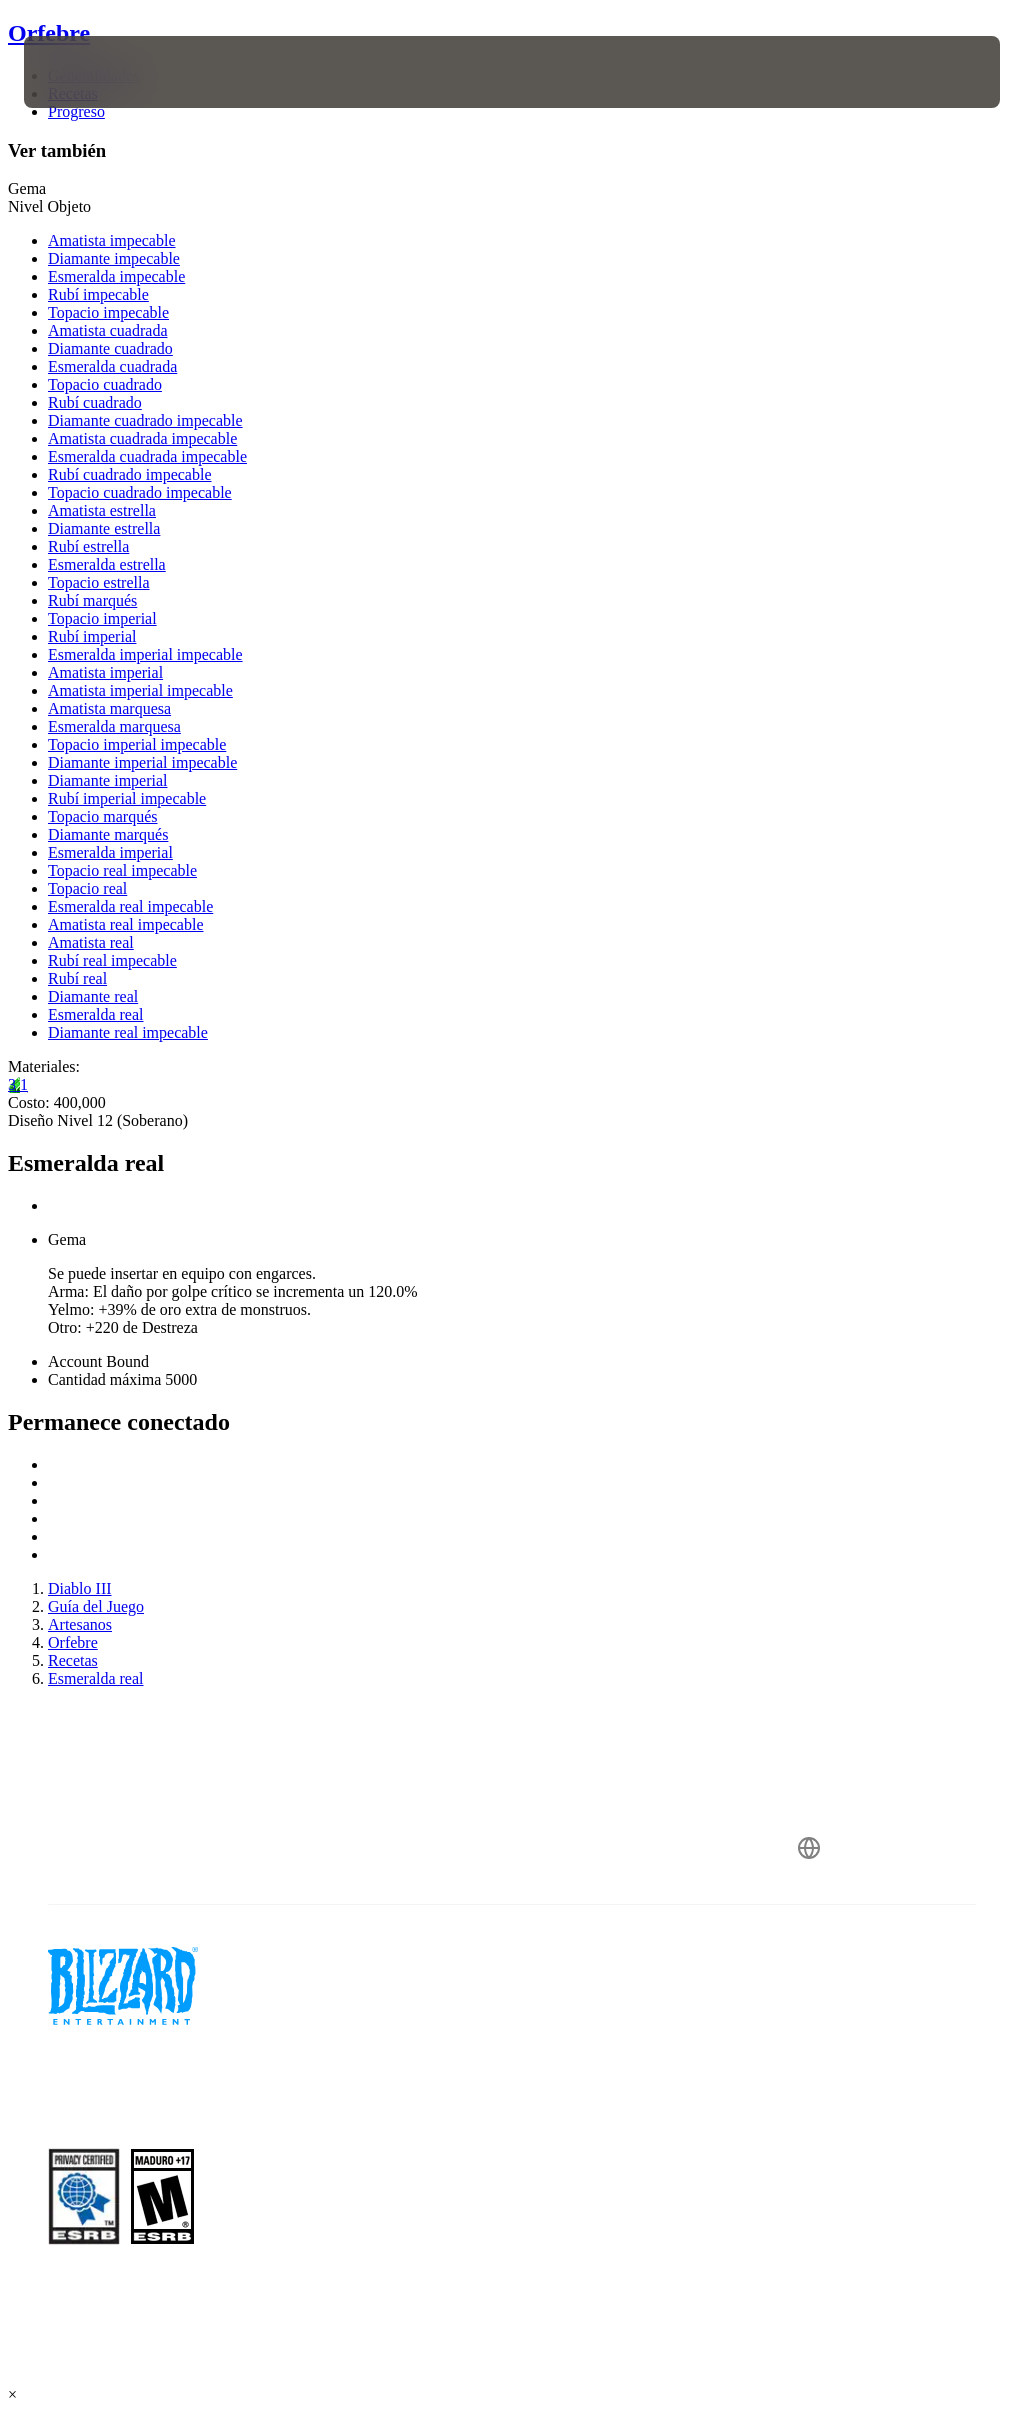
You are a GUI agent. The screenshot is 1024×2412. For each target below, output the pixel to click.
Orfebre (49, 33)
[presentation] (84, 72)
